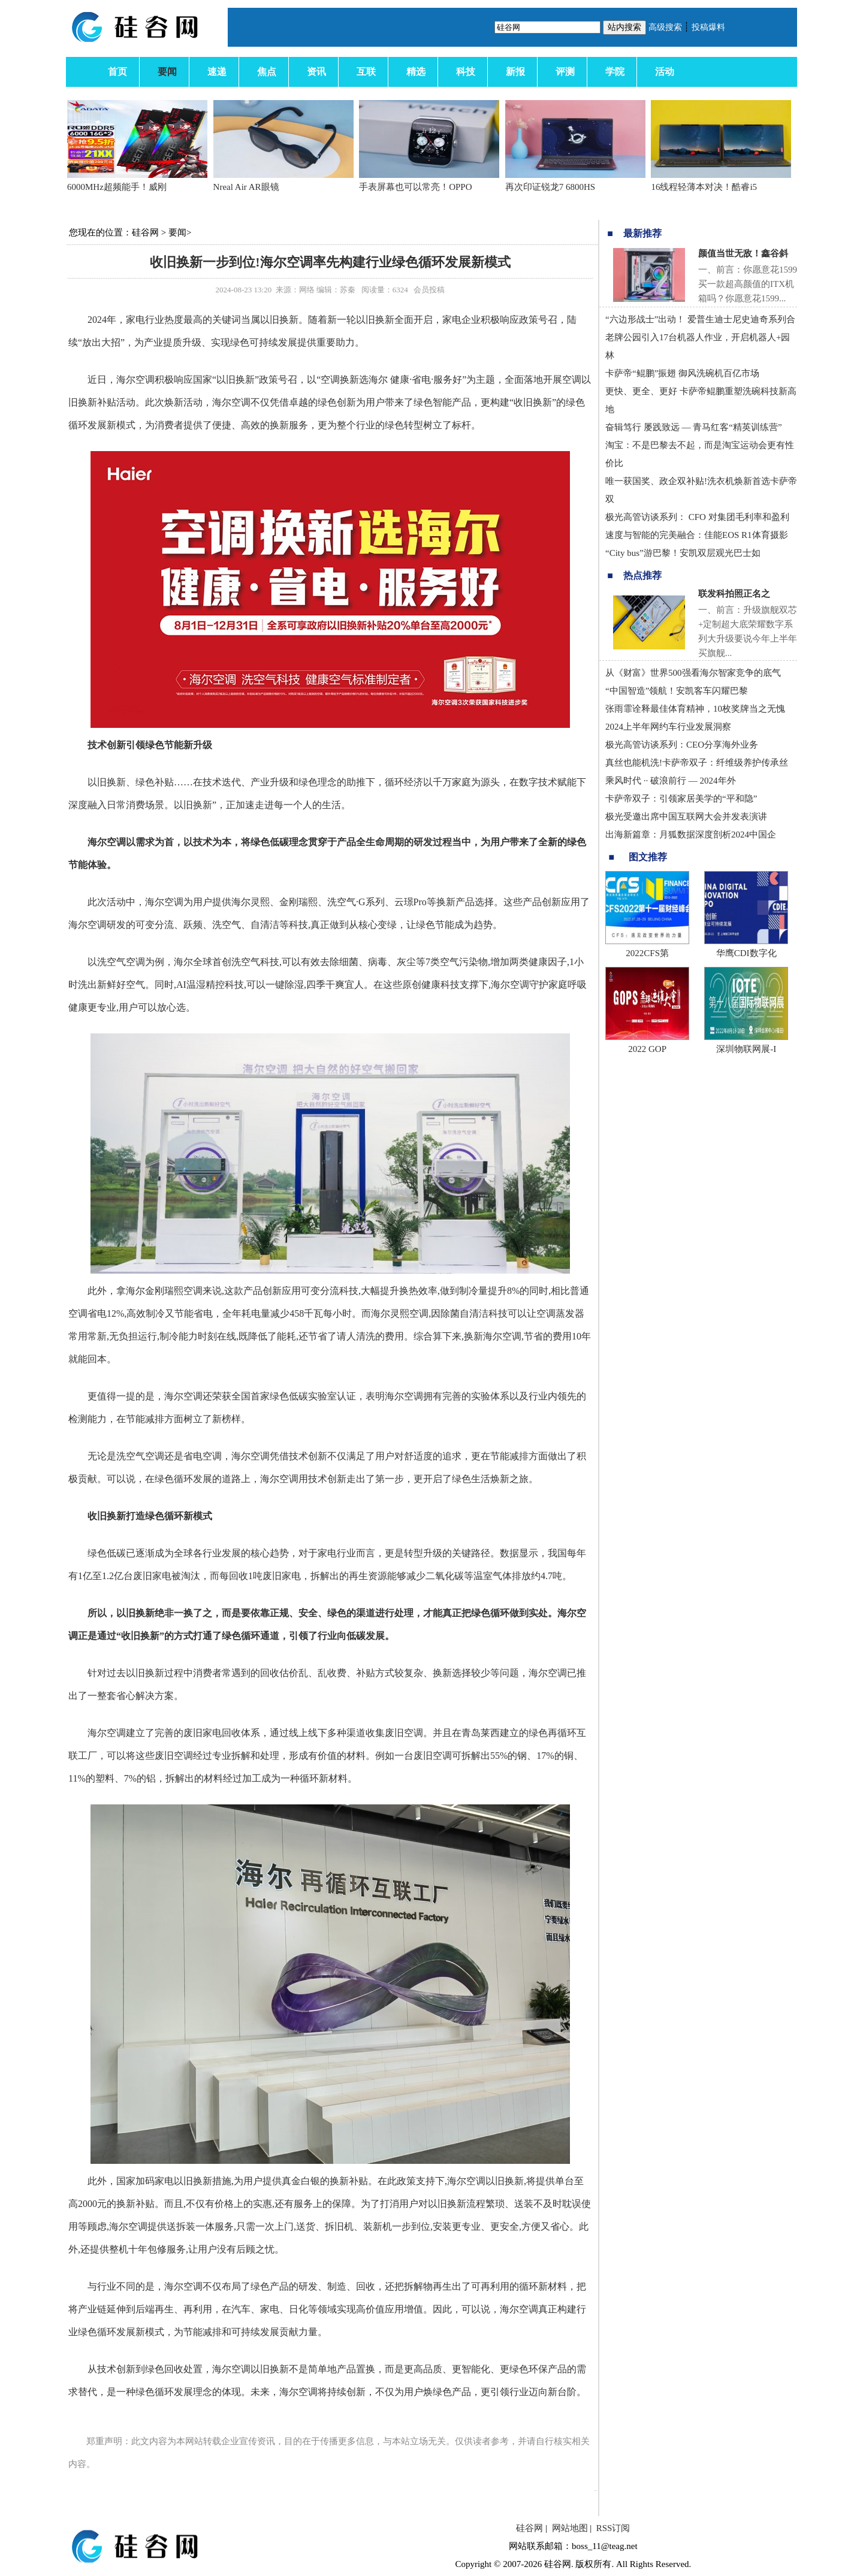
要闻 (177, 232)
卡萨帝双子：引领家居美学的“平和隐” (681, 798)
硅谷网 (145, 232)
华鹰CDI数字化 (746, 953)
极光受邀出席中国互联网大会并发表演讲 (686, 816)
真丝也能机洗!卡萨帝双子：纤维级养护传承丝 (696, 762)
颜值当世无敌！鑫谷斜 (743, 253)
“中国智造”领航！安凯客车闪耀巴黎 (676, 691)
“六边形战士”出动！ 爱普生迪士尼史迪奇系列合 (700, 319)
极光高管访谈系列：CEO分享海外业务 (681, 744)
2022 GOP (647, 1049)
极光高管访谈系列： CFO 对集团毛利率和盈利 (697, 517)
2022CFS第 (647, 953)
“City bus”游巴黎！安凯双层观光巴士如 (683, 553)
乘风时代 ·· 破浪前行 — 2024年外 (670, 780)
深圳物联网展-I (746, 1049)
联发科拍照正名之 (734, 593)
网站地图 (570, 2528)
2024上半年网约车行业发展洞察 (668, 726)
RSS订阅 (613, 2528)
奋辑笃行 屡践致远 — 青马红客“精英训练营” (693, 427)
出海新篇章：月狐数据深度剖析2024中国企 (690, 834)
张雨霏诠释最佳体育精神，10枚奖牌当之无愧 (695, 708)
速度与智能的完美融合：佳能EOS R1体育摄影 (696, 535)
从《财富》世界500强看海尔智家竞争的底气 (693, 673)
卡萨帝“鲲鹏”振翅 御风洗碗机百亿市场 (682, 373)
